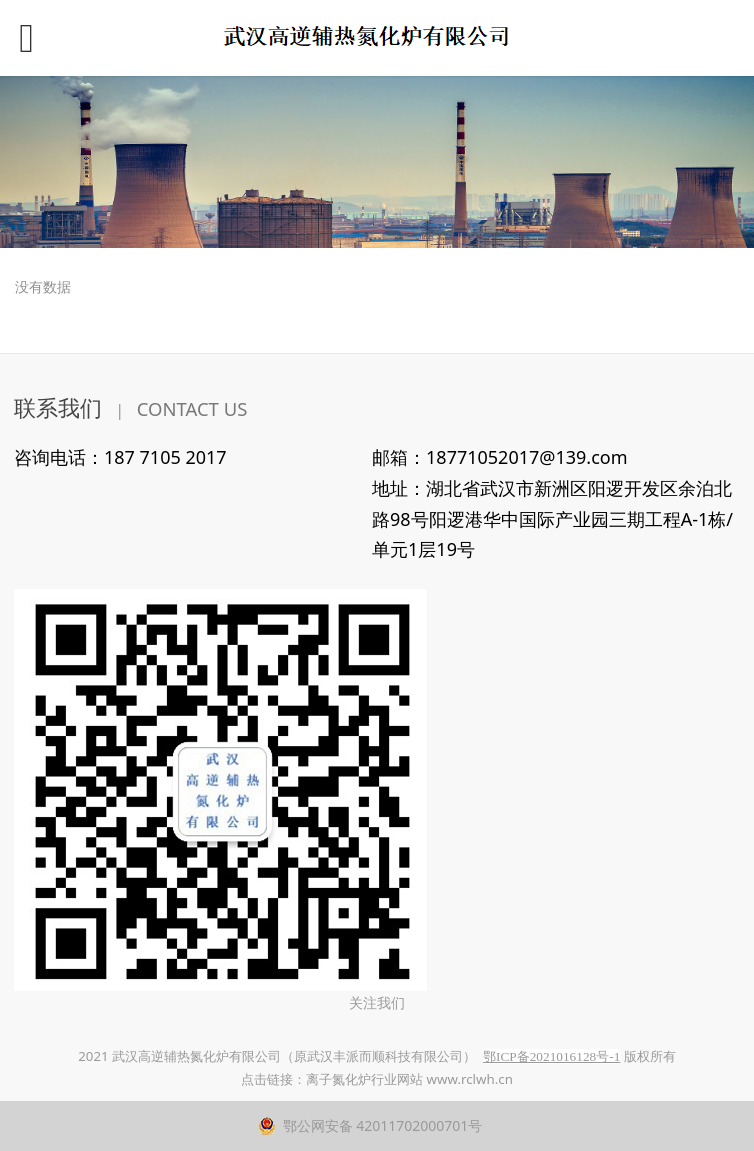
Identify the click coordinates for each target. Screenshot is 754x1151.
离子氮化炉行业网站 (364, 1079)
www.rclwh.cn (470, 1079)
